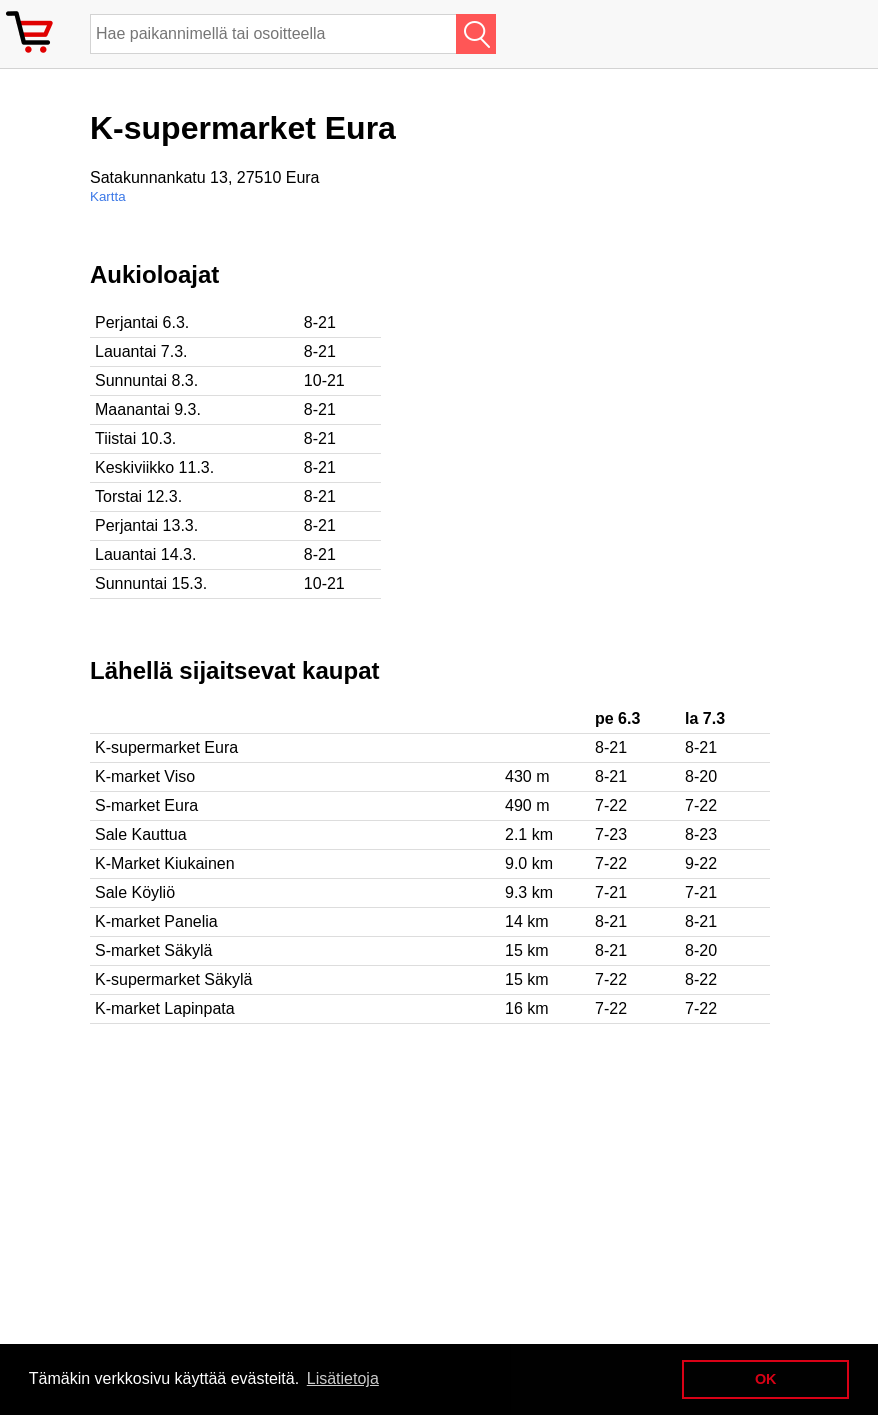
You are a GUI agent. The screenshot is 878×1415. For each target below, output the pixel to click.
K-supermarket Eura (166, 747)
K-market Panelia (156, 921)
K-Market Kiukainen (165, 863)
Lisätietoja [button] (343, 1378)
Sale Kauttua (141, 834)
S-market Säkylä (153, 950)
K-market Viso (145, 776)
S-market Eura (146, 805)
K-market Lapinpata (165, 1008)
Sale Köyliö (135, 892)
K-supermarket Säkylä (173, 979)
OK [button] (766, 1379)
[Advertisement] (650, 401)
